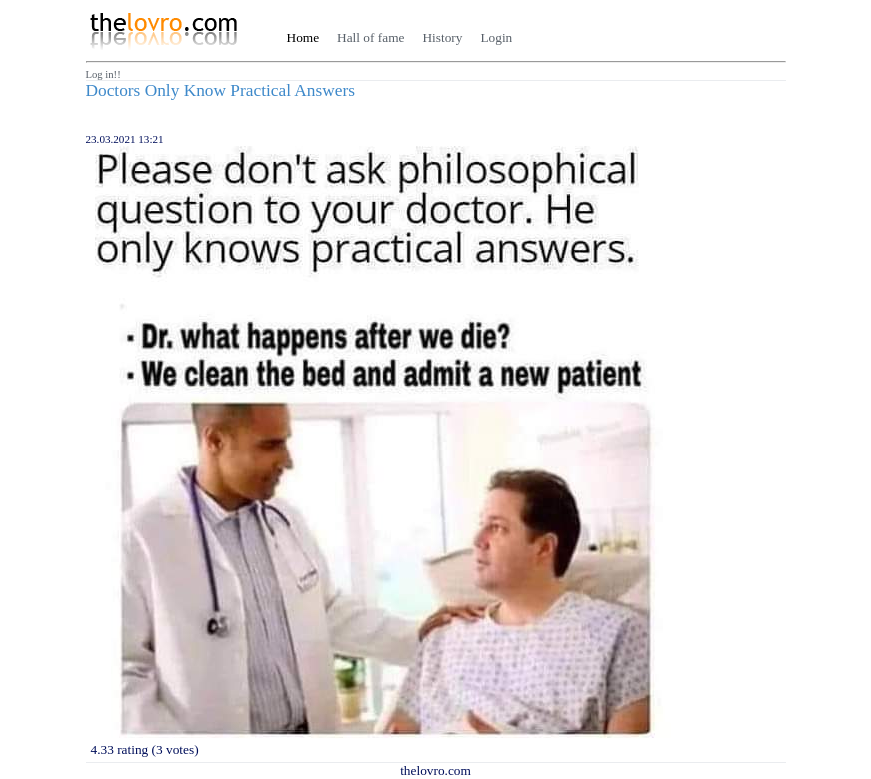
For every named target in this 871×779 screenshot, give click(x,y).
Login (496, 37)
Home (303, 37)
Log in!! (103, 74)
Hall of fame (370, 37)
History (442, 37)
